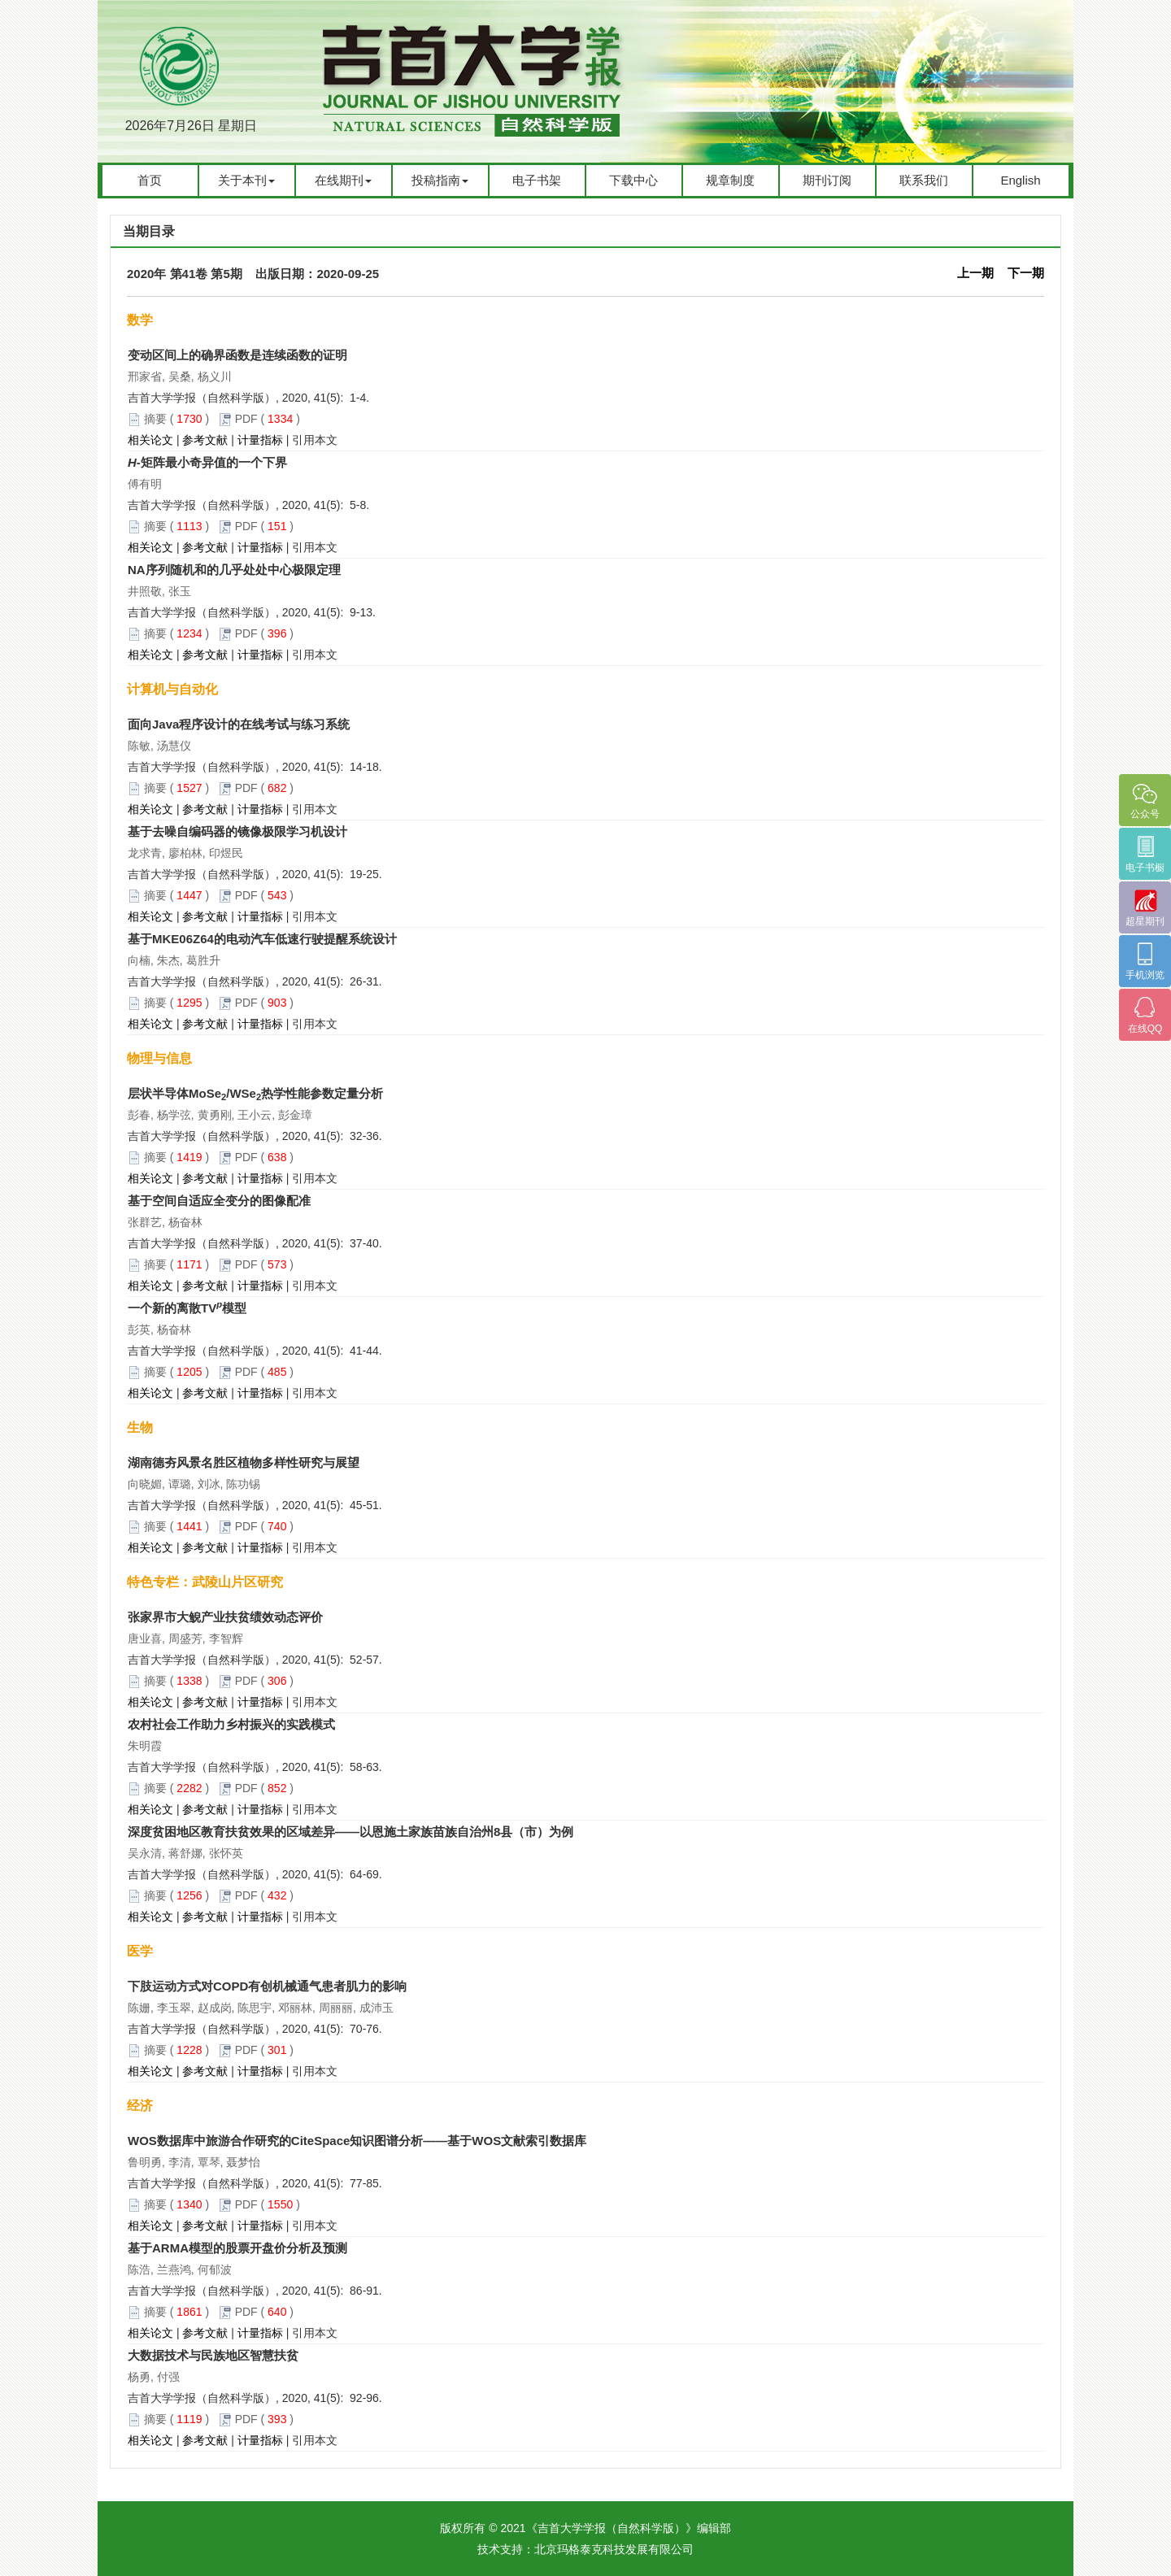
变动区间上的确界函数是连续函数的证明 (237, 355)
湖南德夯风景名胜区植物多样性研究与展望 (243, 1462)
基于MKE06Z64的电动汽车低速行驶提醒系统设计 (262, 939)
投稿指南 (439, 180)
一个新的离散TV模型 (187, 1308)
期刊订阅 (827, 180)
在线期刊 (343, 180)
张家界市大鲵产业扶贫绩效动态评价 (225, 1617)
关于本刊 (246, 180)
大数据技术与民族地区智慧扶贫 (213, 2355)
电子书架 (536, 180)
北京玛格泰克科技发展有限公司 (614, 2549)
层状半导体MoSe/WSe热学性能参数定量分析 (255, 1093)
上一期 (975, 273)
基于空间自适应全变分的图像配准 (219, 1201)
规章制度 (730, 180)
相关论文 (150, 439)
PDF (246, 418)
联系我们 (923, 180)
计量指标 (260, 439)
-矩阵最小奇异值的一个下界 (207, 462)
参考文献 (205, 439)
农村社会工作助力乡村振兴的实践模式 (231, 1724)
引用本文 (314, 439)
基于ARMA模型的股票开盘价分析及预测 (237, 2248)
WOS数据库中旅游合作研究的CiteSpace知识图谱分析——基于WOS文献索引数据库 (357, 2140)
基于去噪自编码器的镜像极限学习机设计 (237, 831)
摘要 (155, 418)
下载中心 (633, 180)
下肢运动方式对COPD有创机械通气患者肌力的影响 (267, 1986)
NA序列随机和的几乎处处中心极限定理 (234, 570)
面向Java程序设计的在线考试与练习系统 (239, 724)
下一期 (1026, 273)
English (1020, 180)
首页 (149, 180)
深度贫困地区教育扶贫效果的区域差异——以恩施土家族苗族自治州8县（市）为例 (350, 1831)
